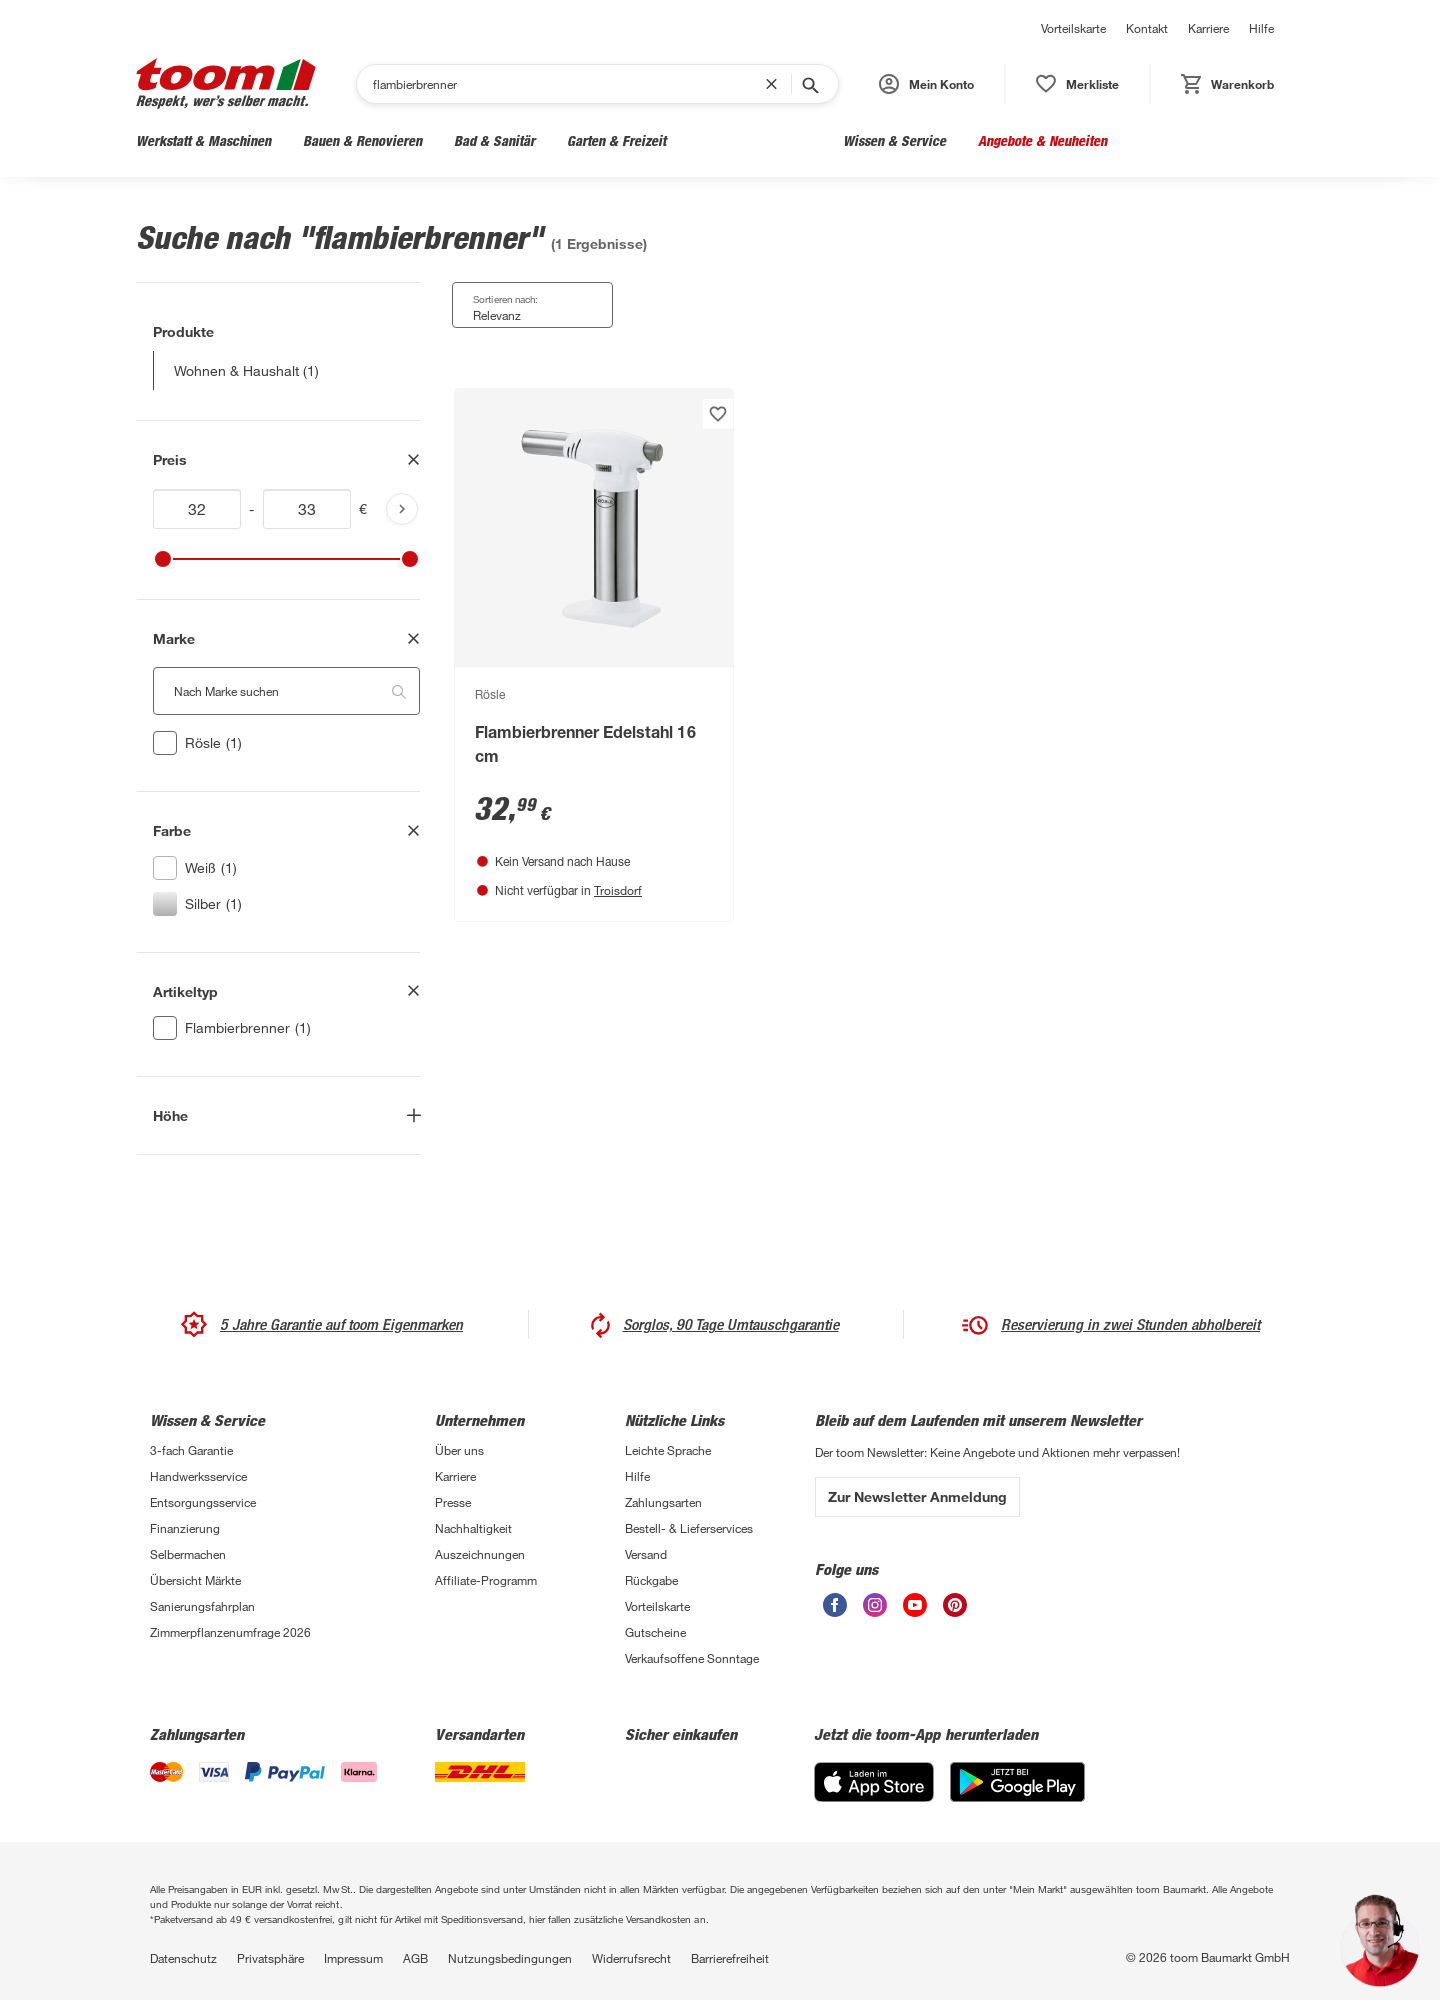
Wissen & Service (894, 140)
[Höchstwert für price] (307, 509)
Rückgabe (651, 1580)
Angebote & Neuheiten (1042, 140)
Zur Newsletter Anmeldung (917, 1496)
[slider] (163, 559)
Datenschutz (183, 1958)
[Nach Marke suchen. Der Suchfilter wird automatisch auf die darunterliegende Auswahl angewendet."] (286, 691)
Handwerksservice (198, 1476)
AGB (415, 1958)
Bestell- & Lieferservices (689, 1528)
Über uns (459, 1450)
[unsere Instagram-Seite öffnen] (875, 1605)
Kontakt (1147, 28)
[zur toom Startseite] (226, 83)
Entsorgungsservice (203, 1502)
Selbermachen (188, 1554)
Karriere (1208, 28)
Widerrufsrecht (631, 1958)
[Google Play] (1017, 1782)
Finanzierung (185, 1528)
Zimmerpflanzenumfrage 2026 (230, 1632)
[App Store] (874, 1782)
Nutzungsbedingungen (510, 1958)
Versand (646, 1554)
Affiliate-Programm (486, 1580)
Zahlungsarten (663, 1502)
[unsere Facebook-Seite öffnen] (835, 1605)
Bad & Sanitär (494, 140)
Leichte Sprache (668, 1450)
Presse (453, 1502)
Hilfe (1261, 28)
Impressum (353, 1958)
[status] (1077, 84)
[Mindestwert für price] (197, 509)
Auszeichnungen (480, 1554)
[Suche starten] (809, 84)
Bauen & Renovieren (362, 140)
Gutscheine (655, 1632)
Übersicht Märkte (195, 1580)
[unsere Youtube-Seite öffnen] (915, 1605)
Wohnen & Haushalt (754, 140)
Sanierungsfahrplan (202, 1606)
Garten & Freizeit (616, 140)
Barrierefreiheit (730, 1958)
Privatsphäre (270, 1958)
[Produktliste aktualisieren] (402, 509)
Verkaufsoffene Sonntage (692, 1658)
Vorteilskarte (1073, 28)
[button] (926, 84)
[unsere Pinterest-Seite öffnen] (955, 1605)
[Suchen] (569, 84)
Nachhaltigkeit (473, 1528)
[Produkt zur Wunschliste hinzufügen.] (718, 414)
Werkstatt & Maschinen (203, 140)
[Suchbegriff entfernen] (776, 84)
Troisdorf (618, 890)
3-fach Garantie (191, 1450)
